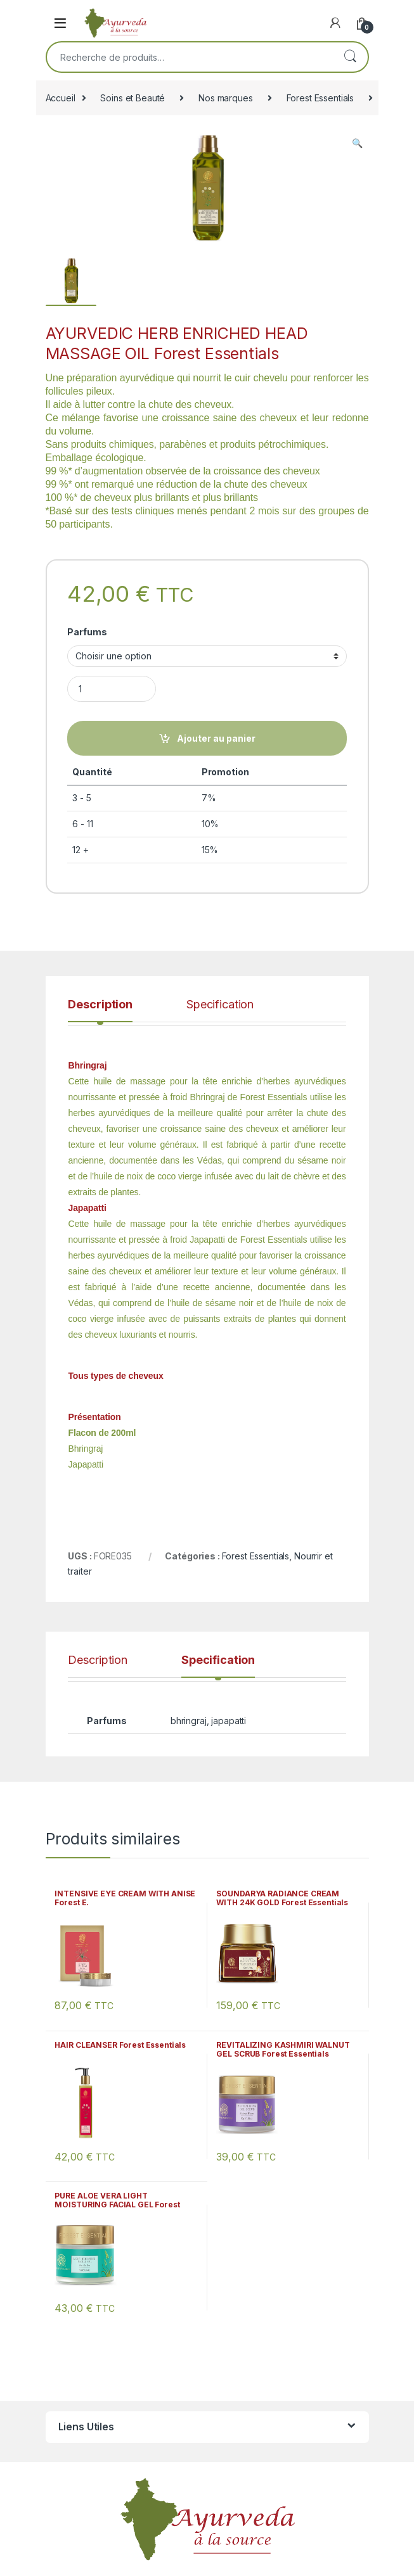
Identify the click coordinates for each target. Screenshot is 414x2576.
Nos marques (225, 97)
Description (100, 1005)
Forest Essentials (320, 97)
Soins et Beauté (132, 97)
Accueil (60, 97)
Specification (220, 1005)
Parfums (87, 631)
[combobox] (189, 57)
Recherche (350, 57)
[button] (357, 143)
